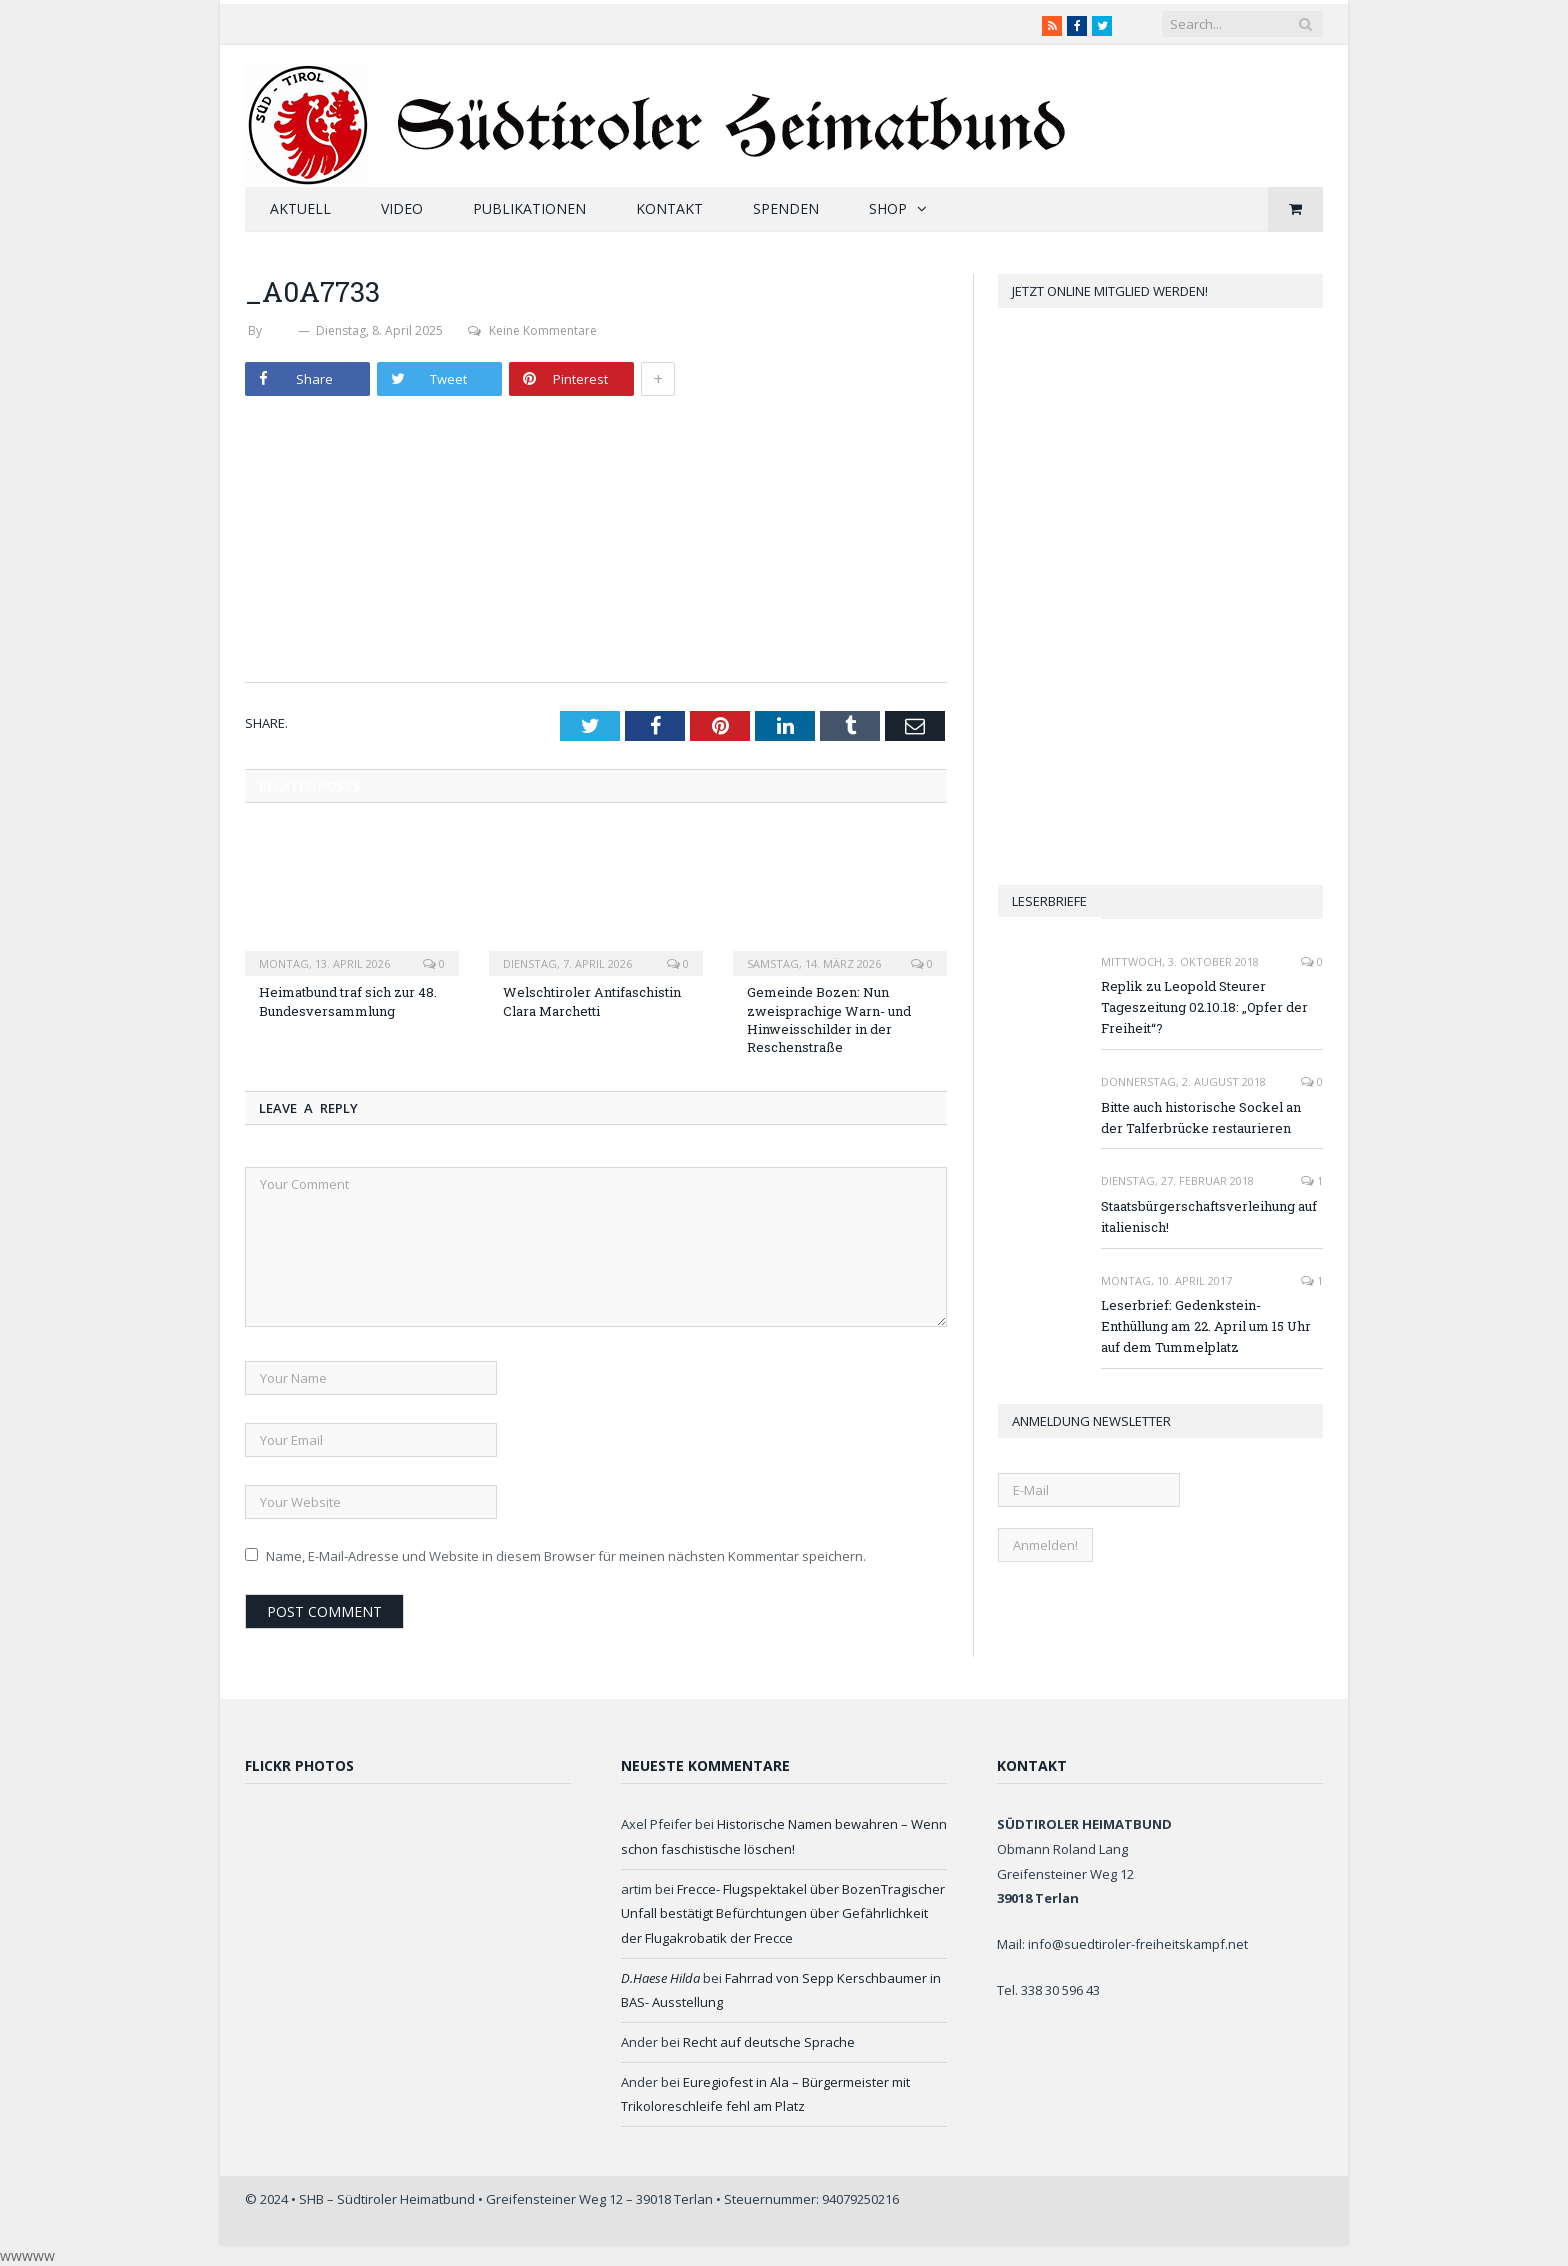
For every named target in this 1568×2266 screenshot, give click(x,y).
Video (402, 208)
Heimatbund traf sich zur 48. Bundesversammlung (348, 1001)
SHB (280, 330)
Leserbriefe (1049, 901)
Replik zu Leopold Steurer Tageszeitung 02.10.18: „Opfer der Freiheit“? (1204, 1007)
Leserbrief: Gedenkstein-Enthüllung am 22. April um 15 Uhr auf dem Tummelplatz (1206, 1326)
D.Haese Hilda (660, 1978)
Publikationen (529, 208)
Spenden (786, 208)
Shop (888, 208)
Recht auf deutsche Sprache (769, 2042)
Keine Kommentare (532, 330)
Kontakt (669, 208)
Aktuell (300, 208)
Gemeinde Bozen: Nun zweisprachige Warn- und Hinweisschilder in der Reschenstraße (829, 1019)
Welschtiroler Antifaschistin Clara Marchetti (592, 1001)
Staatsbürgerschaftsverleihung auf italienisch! (1209, 1216)
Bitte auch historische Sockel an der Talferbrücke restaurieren (1201, 1117)
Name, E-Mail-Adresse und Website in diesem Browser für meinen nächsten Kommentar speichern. (566, 1556)
